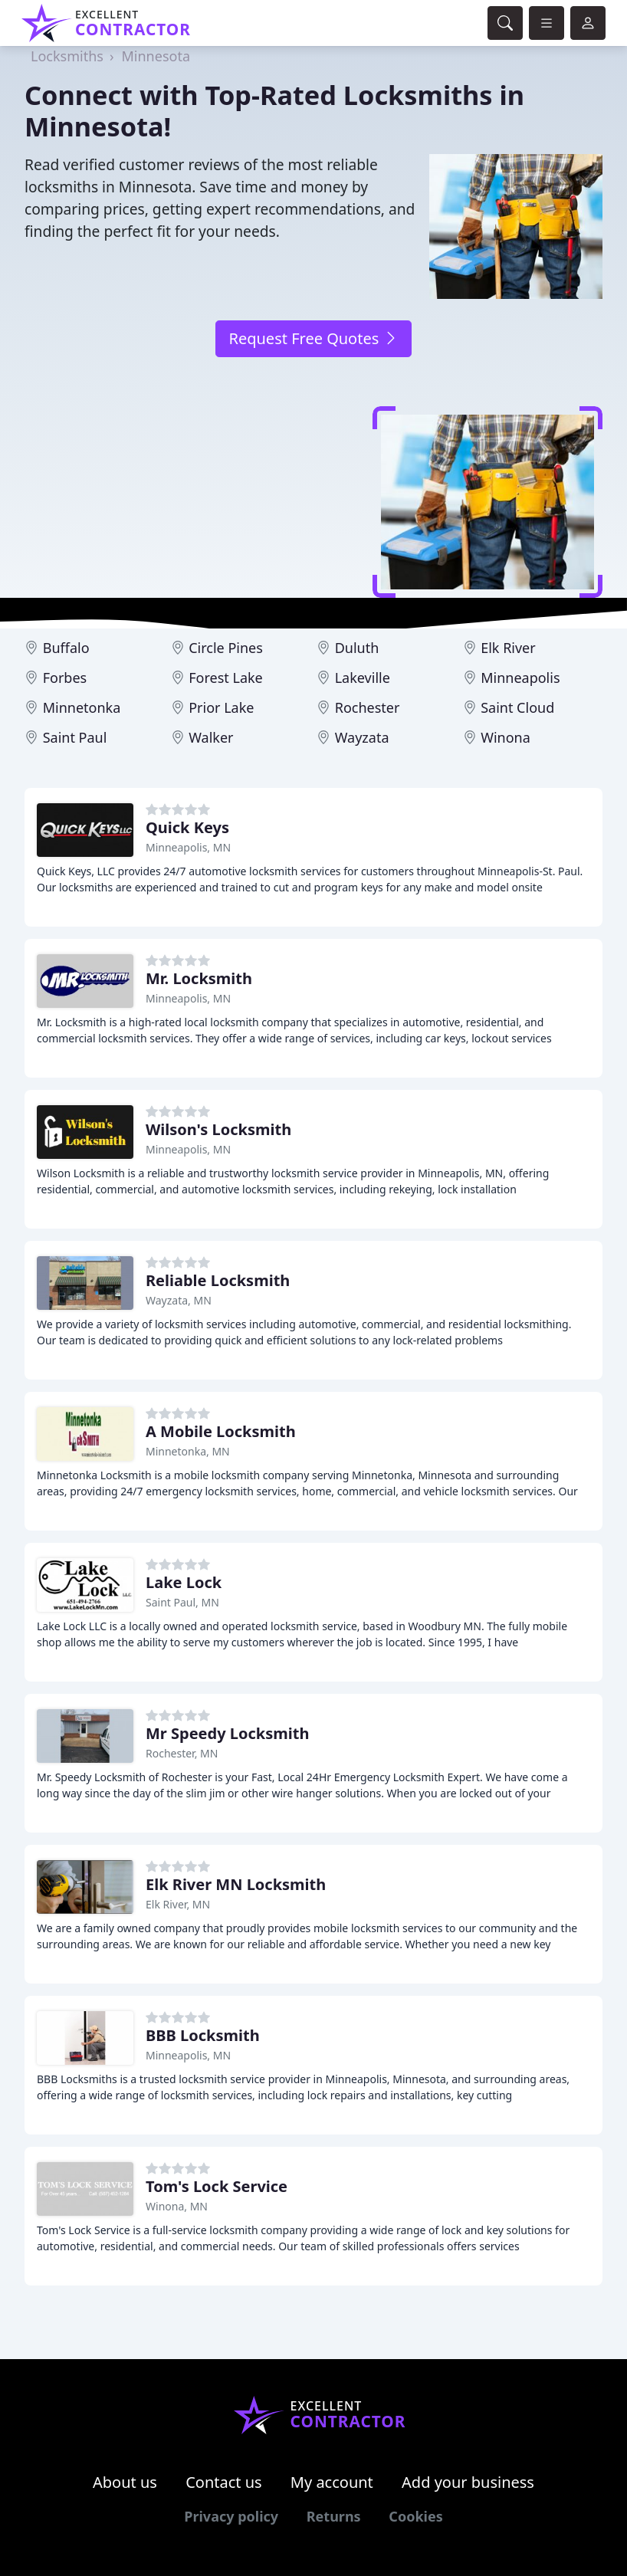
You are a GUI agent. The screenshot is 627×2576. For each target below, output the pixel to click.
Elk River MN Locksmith (236, 1884)
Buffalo (66, 647)
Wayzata (362, 737)
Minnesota (156, 56)
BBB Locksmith (203, 2035)
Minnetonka (82, 707)
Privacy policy (231, 2516)
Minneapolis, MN (188, 847)
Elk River (508, 647)
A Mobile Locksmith (221, 1431)
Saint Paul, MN (182, 1602)
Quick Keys (187, 827)
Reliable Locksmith (218, 1280)
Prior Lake (221, 707)
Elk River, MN (178, 1904)
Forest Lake (226, 677)
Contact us (223, 2482)
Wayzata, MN (179, 1300)
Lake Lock (184, 1582)
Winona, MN (177, 2206)
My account (332, 2482)
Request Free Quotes (313, 338)
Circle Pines (226, 647)
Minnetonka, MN (188, 1451)
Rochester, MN (182, 1753)
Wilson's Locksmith (218, 1129)
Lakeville (362, 677)
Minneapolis (520, 677)
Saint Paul (75, 737)
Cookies (415, 2516)
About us (125, 2482)
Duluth (357, 647)
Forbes (65, 677)
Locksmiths (67, 56)
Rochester (367, 707)
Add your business (468, 2482)
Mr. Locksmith (199, 978)
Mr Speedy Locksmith (227, 1733)
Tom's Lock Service (216, 2186)
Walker (211, 737)
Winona (505, 737)
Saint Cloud (517, 707)
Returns (334, 2516)
